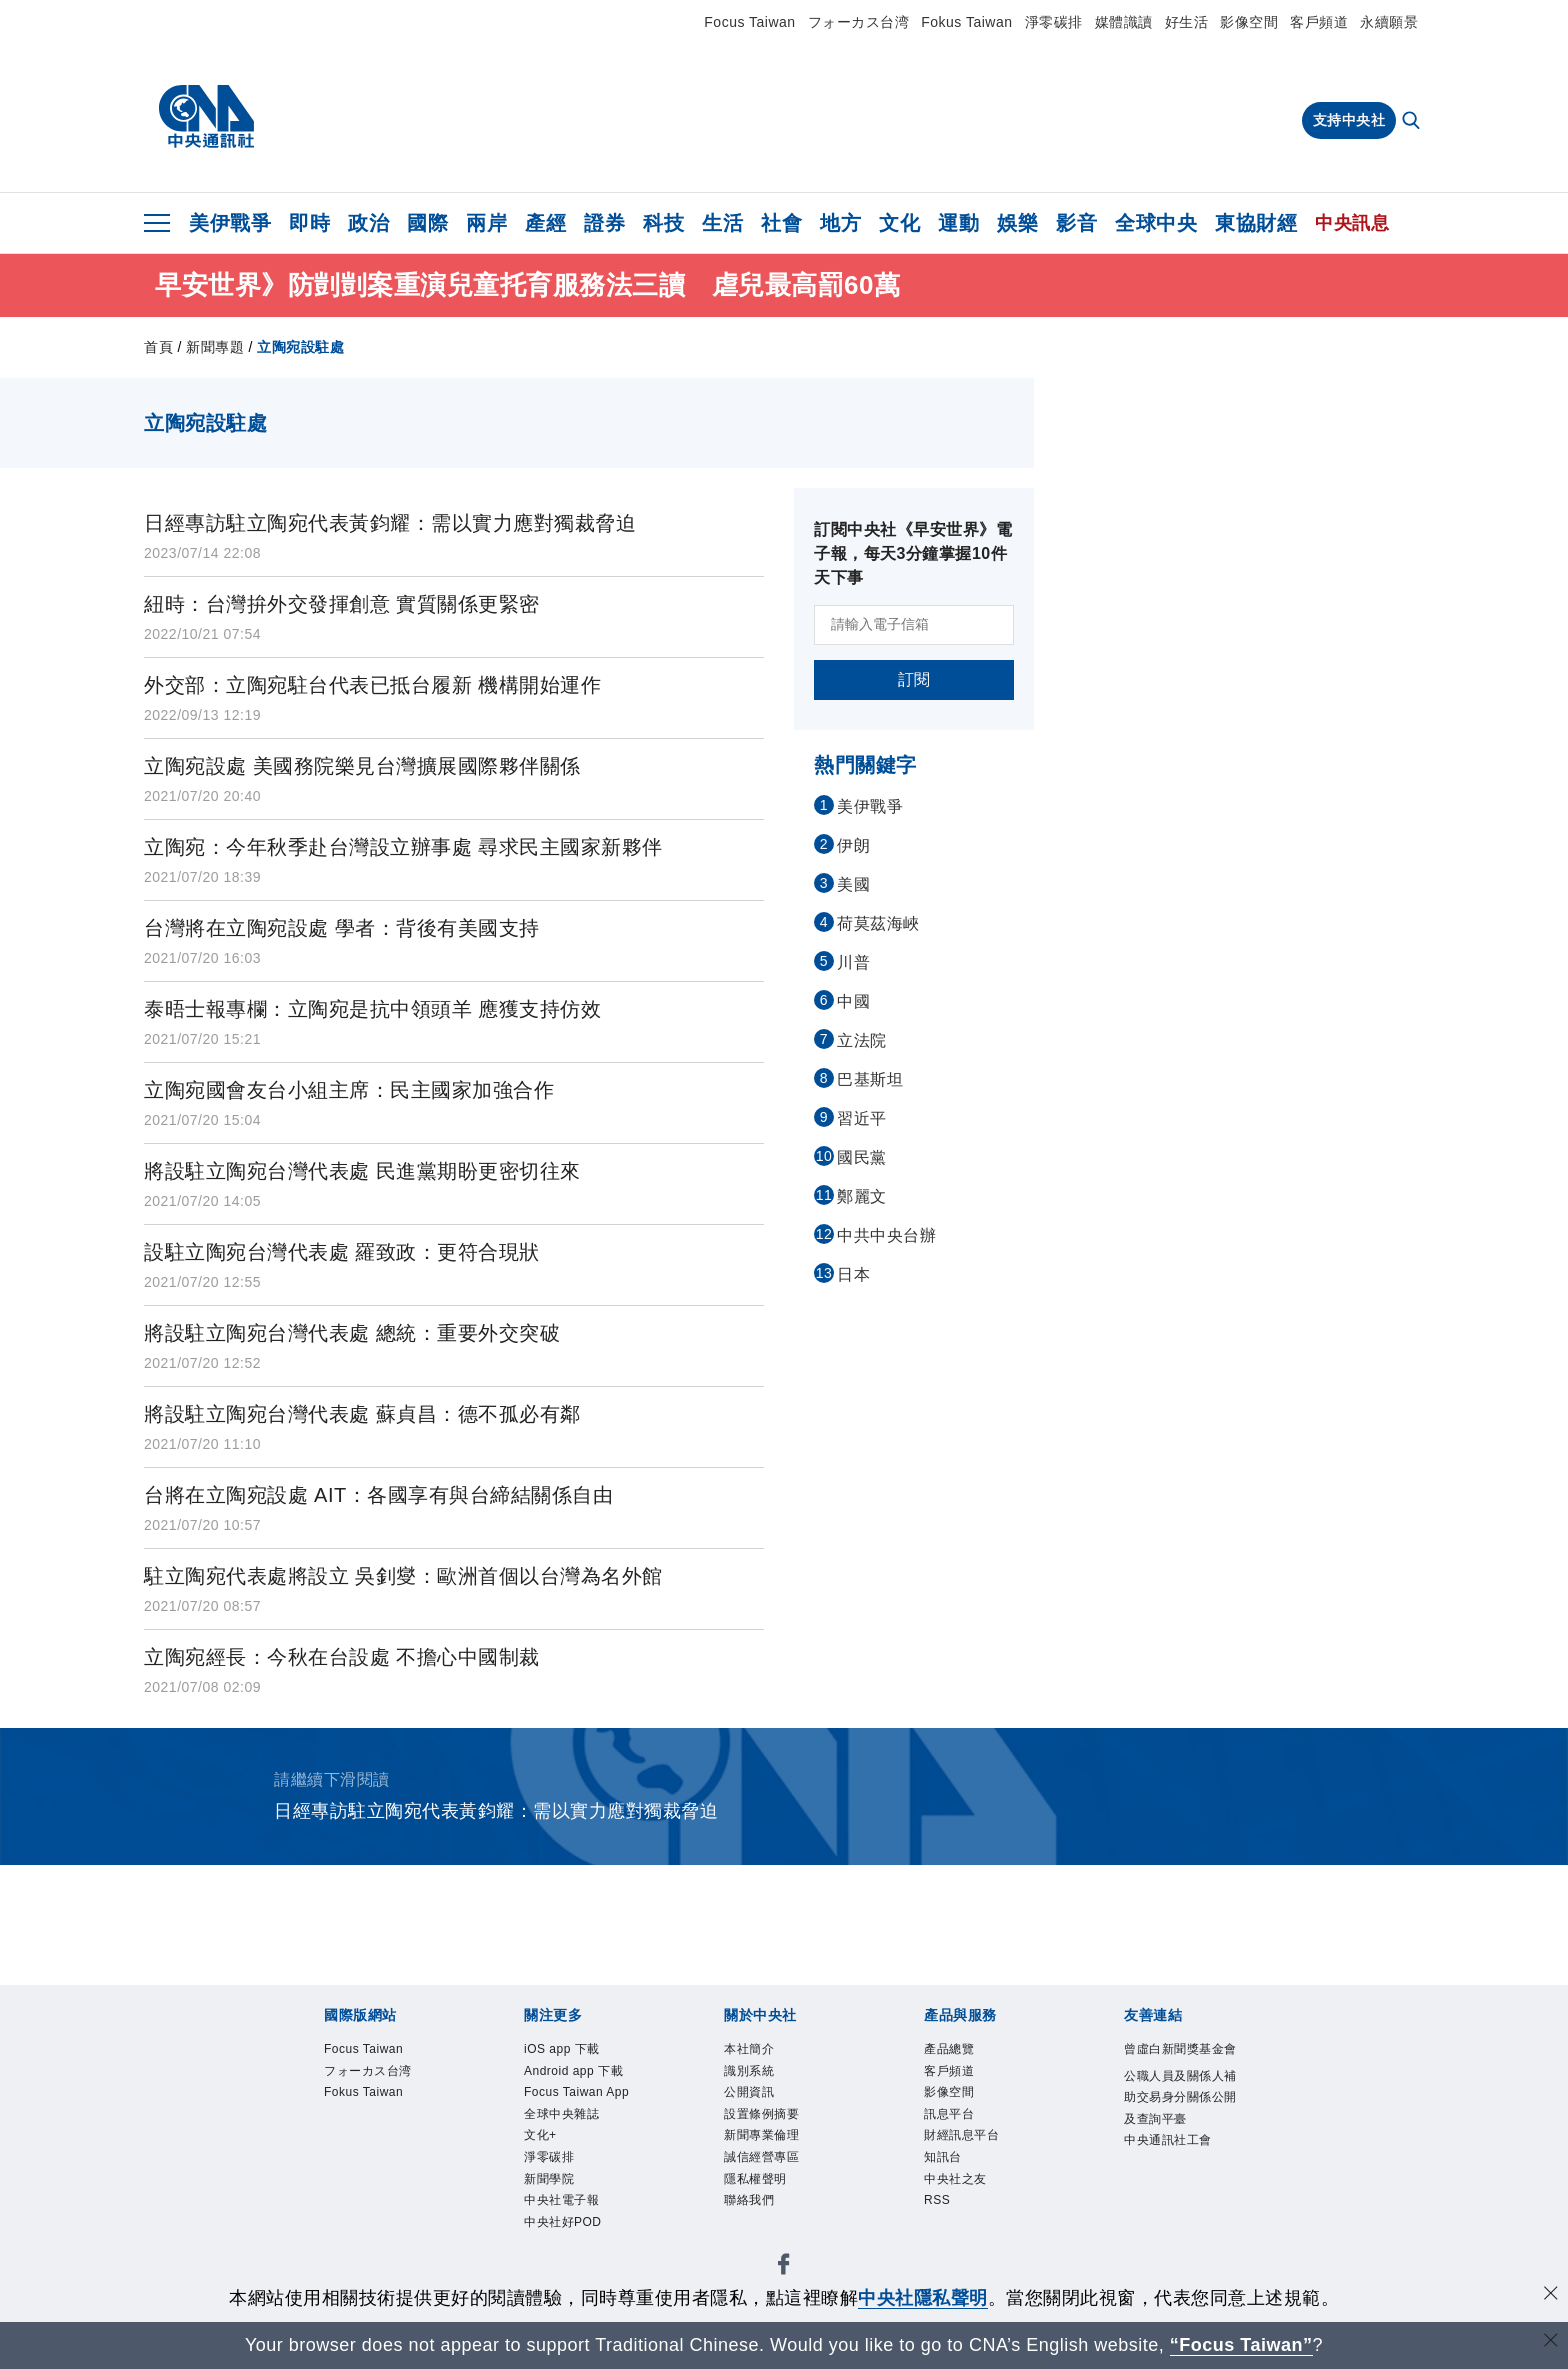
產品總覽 (961, 2052)
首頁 (158, 347)
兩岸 (486, 223)
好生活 (1187, 22)
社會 (781, 223)
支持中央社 (1349, 120)
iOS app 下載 (579, 2052)
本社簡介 (761, 2052)
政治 (368, 223)
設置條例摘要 (779, 2133)
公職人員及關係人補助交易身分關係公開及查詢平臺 (1179, 2146)
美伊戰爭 (230, 223)
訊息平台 (961, 2133)
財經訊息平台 (979, 2160)
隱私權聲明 (770, 2214)
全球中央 (1156, 223)
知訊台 (952, 2187)
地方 (840, 223)
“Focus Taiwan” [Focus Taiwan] (1241, 2345)
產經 (545, 223)
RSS (943, 2241)
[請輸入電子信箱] (914, 625)
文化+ (548, 2214)
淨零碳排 (1054, 22)
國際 (427, 223)
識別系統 (761, 2079)
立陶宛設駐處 (300, 347)
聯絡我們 (761, 2241)
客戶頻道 (1319, 22)
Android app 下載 (575, 2092)
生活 (722, 223)
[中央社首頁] (206, 117)
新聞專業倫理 (779, 2160)
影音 (1076, 223)
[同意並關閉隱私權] (1551, 2295)
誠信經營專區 (779, 2187)
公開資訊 (761, 2106)
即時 (309, 223)
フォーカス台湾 (859, 22)
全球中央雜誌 (579, 2187)
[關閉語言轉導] (1551, 2342)
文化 (899, 223)
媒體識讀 (1124, 22)
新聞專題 (215, 347)
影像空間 (1249, 22)
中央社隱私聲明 (923, 2298)
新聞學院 (561, 2268)
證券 (604, 223)
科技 (663, 223)
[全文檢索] (1413, 122)
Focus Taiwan (749, 22)
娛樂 (1017, 223)
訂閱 (914, 679)
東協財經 (1256, 223)
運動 (958, 223)
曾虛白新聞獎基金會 (1179, 2065)
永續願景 (1389, 22)
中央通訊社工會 (1179, 2227)
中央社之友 (970, 2214)
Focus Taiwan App (582, 2146)
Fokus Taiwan (966, 22)
